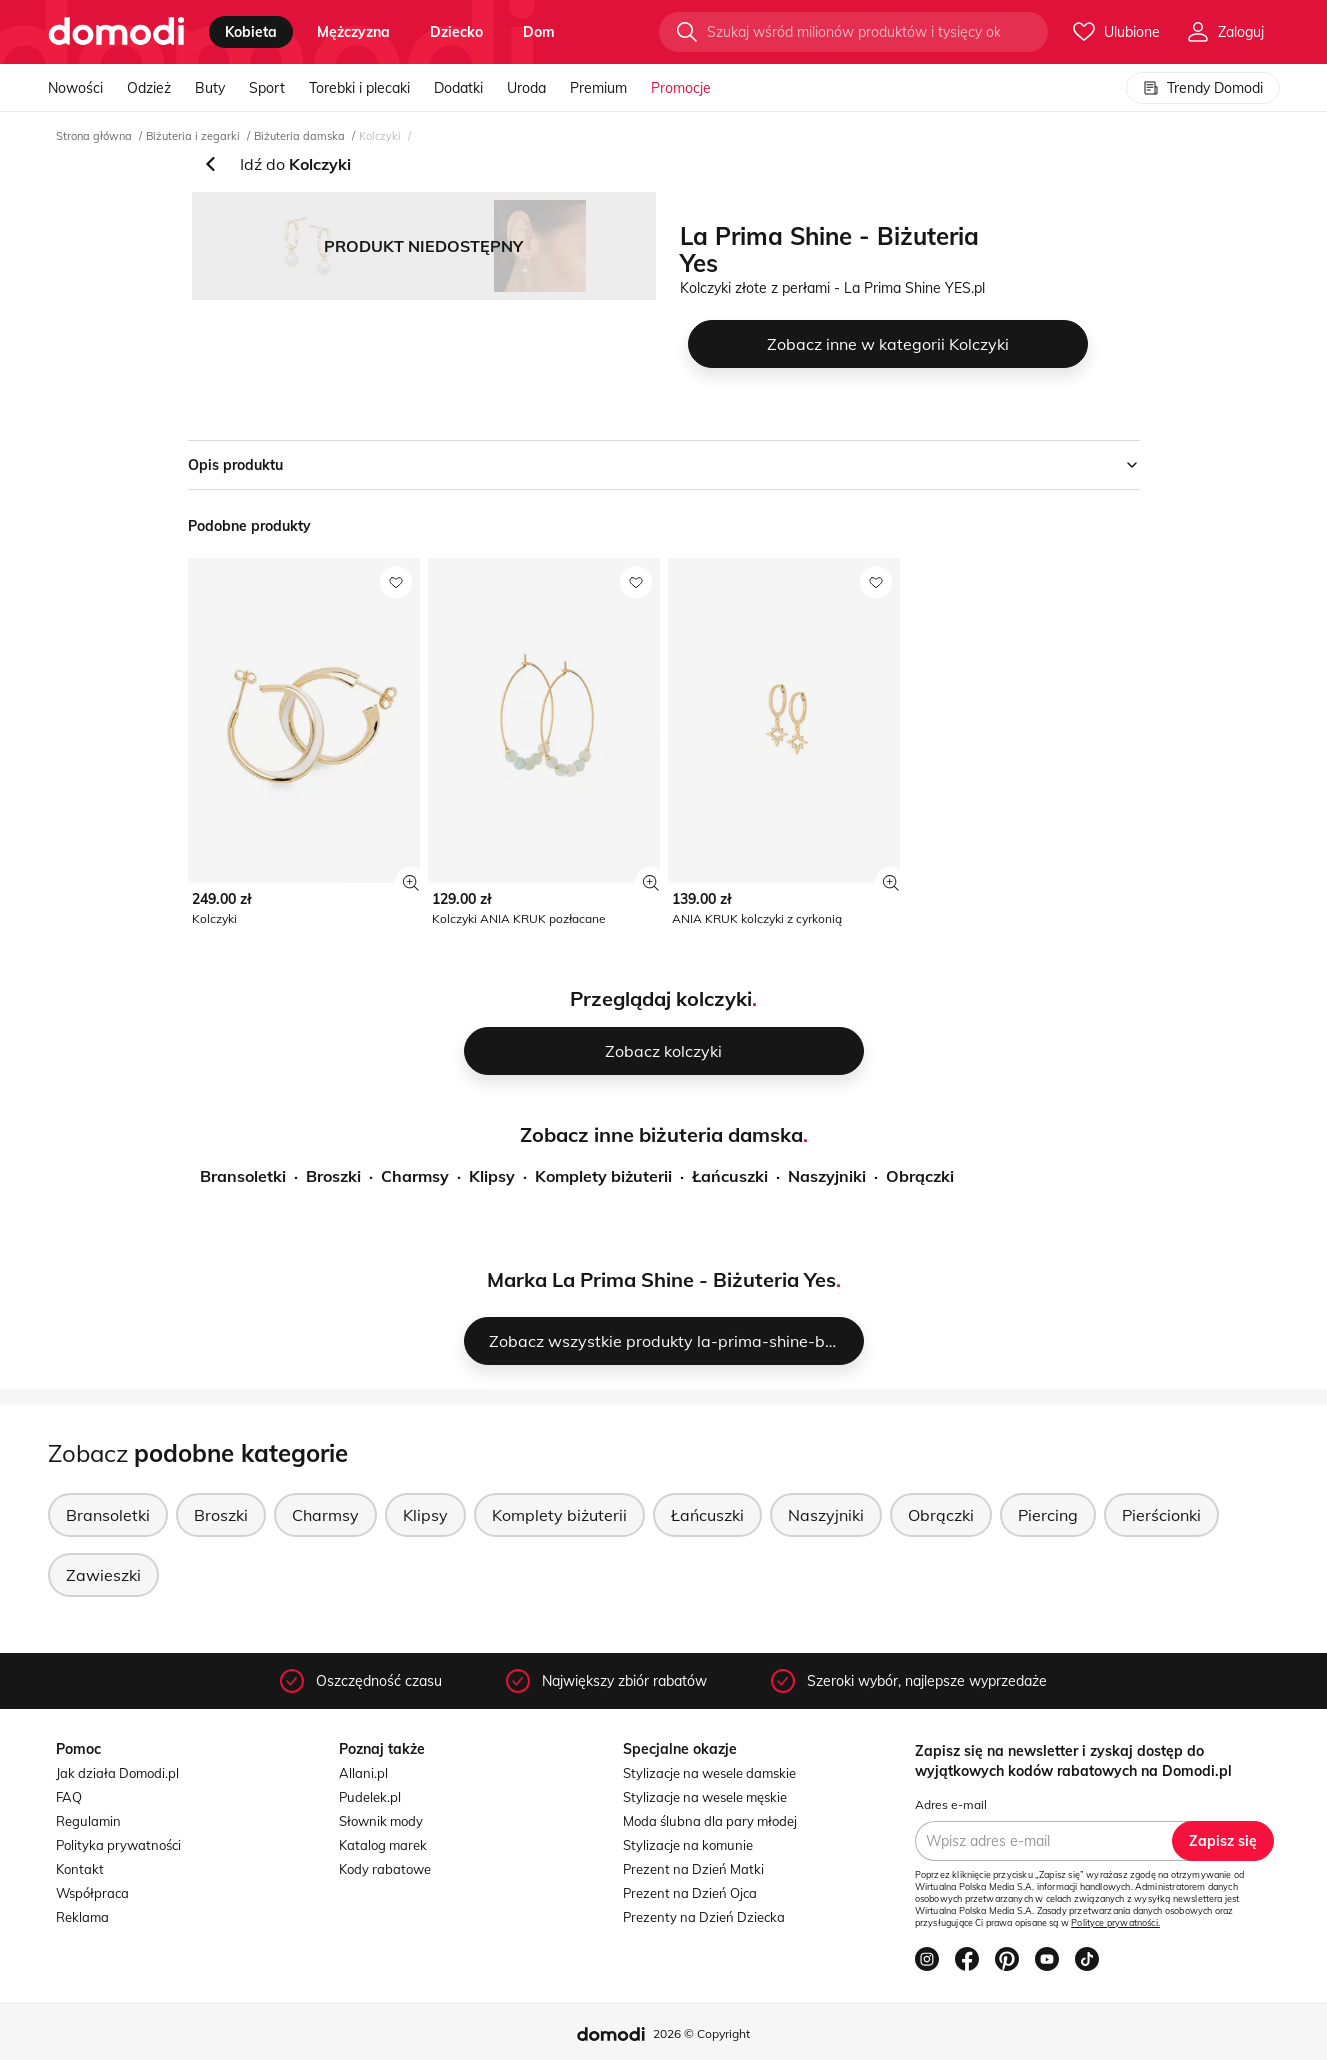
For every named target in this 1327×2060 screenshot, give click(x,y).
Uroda (526, 88)
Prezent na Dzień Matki (693, 1869)
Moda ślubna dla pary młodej (710, 1821)
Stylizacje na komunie (688, 1845)
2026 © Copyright (701, 2033)
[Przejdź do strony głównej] (116, 32)
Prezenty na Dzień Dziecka (704, 1917)
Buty (210, 88)
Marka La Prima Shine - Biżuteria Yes (661, 1279)
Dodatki (458, 88)
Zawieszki (103, 1575)
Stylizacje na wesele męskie (705, 1797)
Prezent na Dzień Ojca (690, 1893)
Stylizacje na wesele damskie (709, 1773)
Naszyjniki (827, 1176)
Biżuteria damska (299, 136)
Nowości (75, 88)
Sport (267, 88)
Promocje (681, 88)
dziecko (456, 32)
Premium (598, 88)
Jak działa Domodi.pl (117, 1773)
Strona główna (94, 136)
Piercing (1048, 1515)
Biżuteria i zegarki (193, 136)
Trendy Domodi (1203, 88)
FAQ (69, 1797)
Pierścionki (1161, 1515)
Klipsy (492, 1176)
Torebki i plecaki (359, 88)
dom (539, 32)
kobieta (251, 32)
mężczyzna (353, 32)
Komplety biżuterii (603, 1176)
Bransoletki (243, 1176)
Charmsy (415, 1176)
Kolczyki (380, 136)
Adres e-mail (951, 1804)
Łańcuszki (730, 1176)
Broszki (333, 1176)
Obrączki (920, 1176)
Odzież (149, 88)
